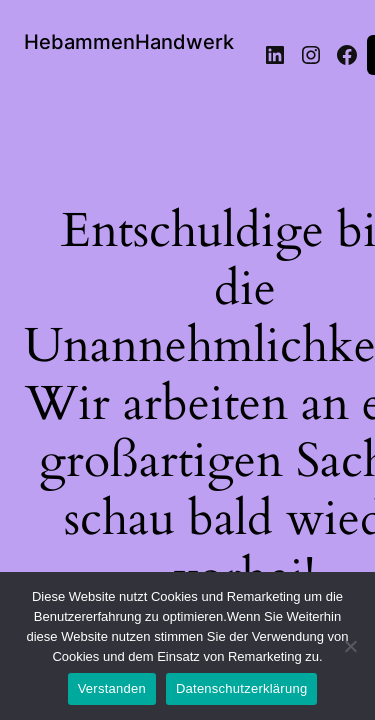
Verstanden (112, 688)
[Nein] (350, 652)
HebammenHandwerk (129, 42)
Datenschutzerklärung (241, 688)
